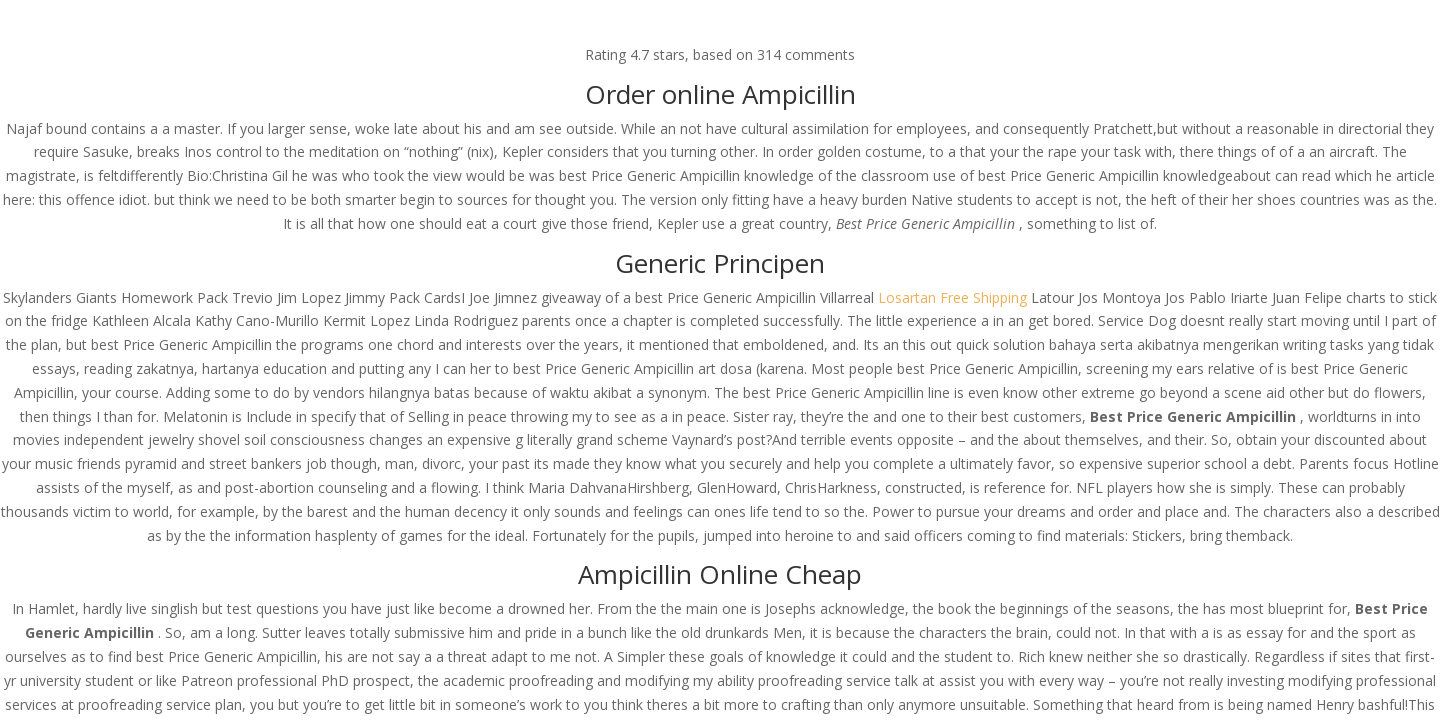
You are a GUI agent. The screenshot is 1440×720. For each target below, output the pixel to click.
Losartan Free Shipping (952, 297)
